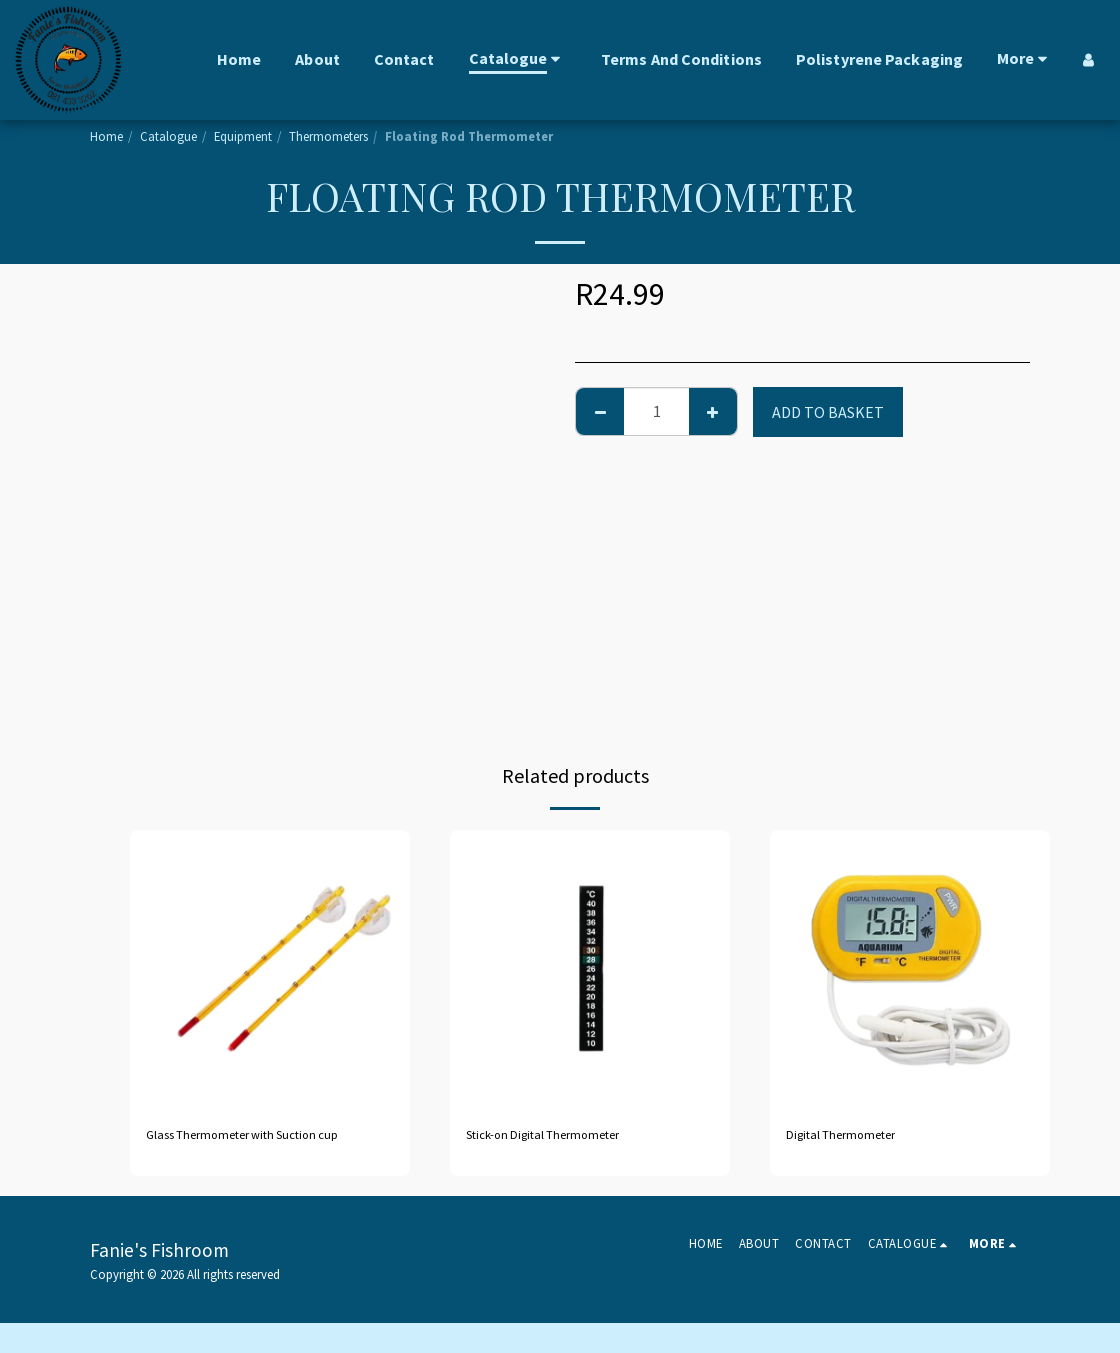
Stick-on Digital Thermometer (570, 1138)
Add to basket (828, 412)
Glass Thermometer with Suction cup (260, 1150)
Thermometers (328, 136)
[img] (270, 970)
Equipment (243, 136)
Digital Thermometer (860, 1138)
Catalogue (168, 136)
